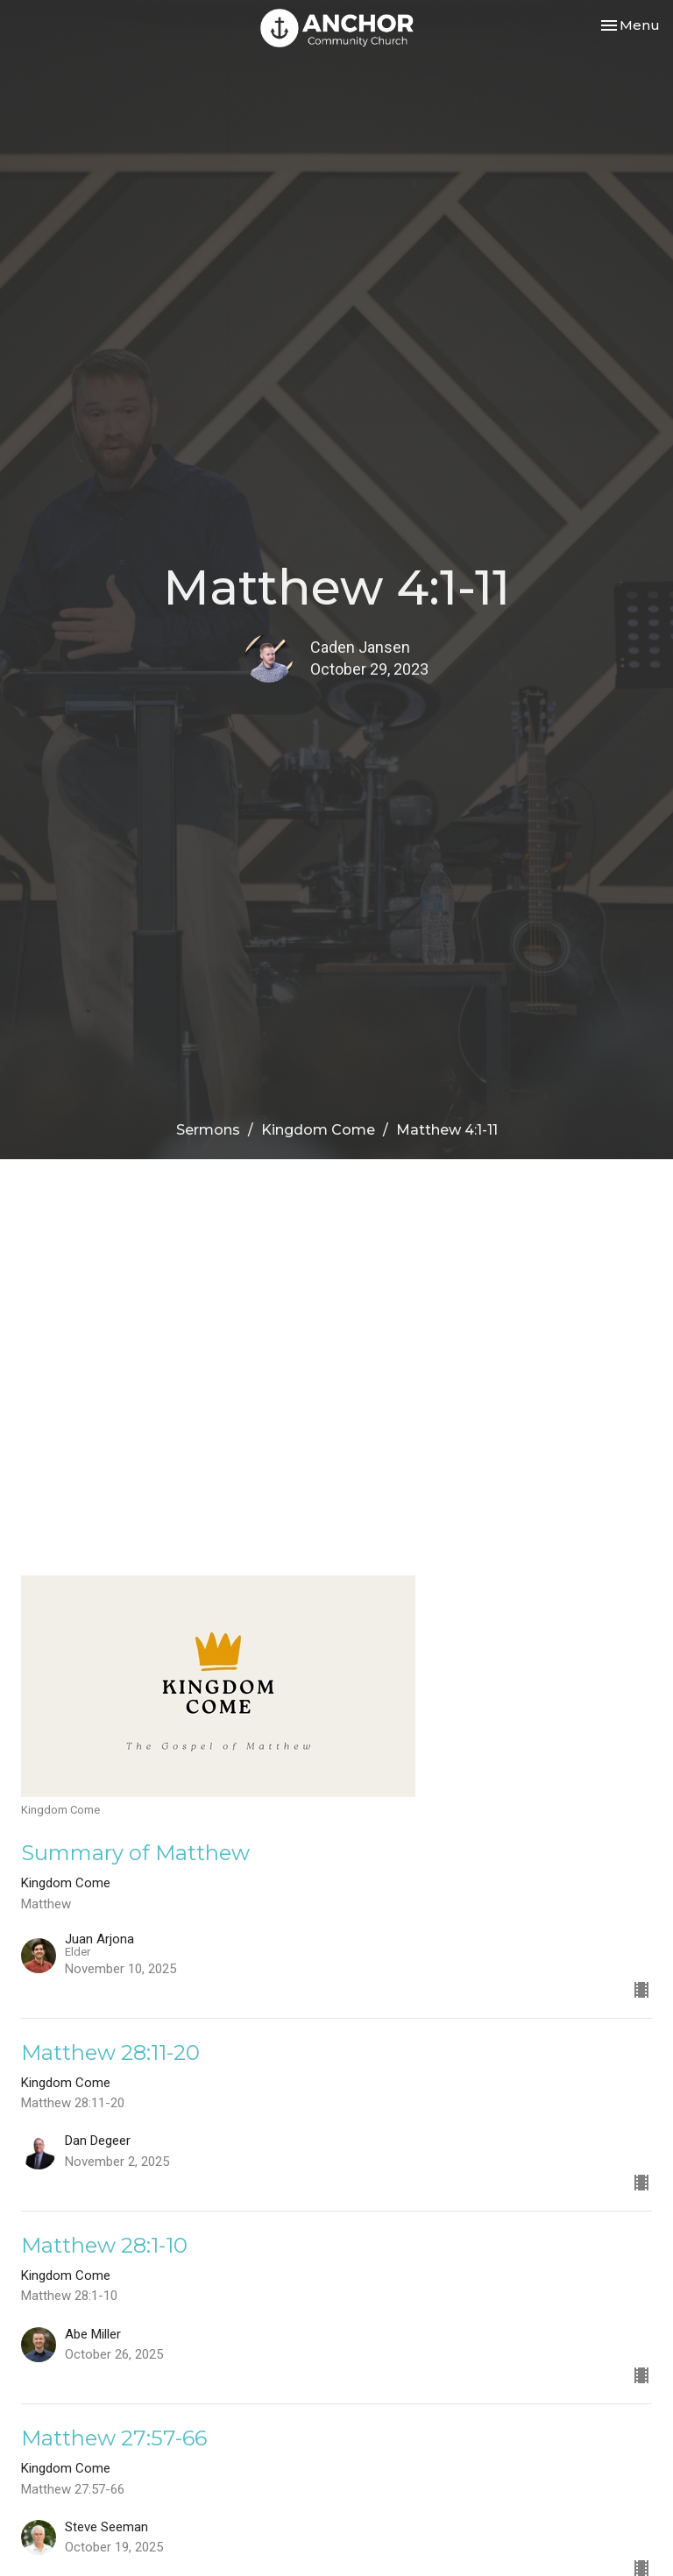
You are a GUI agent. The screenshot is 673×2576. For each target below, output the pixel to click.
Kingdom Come (318, 1130)
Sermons (208, 1130)
